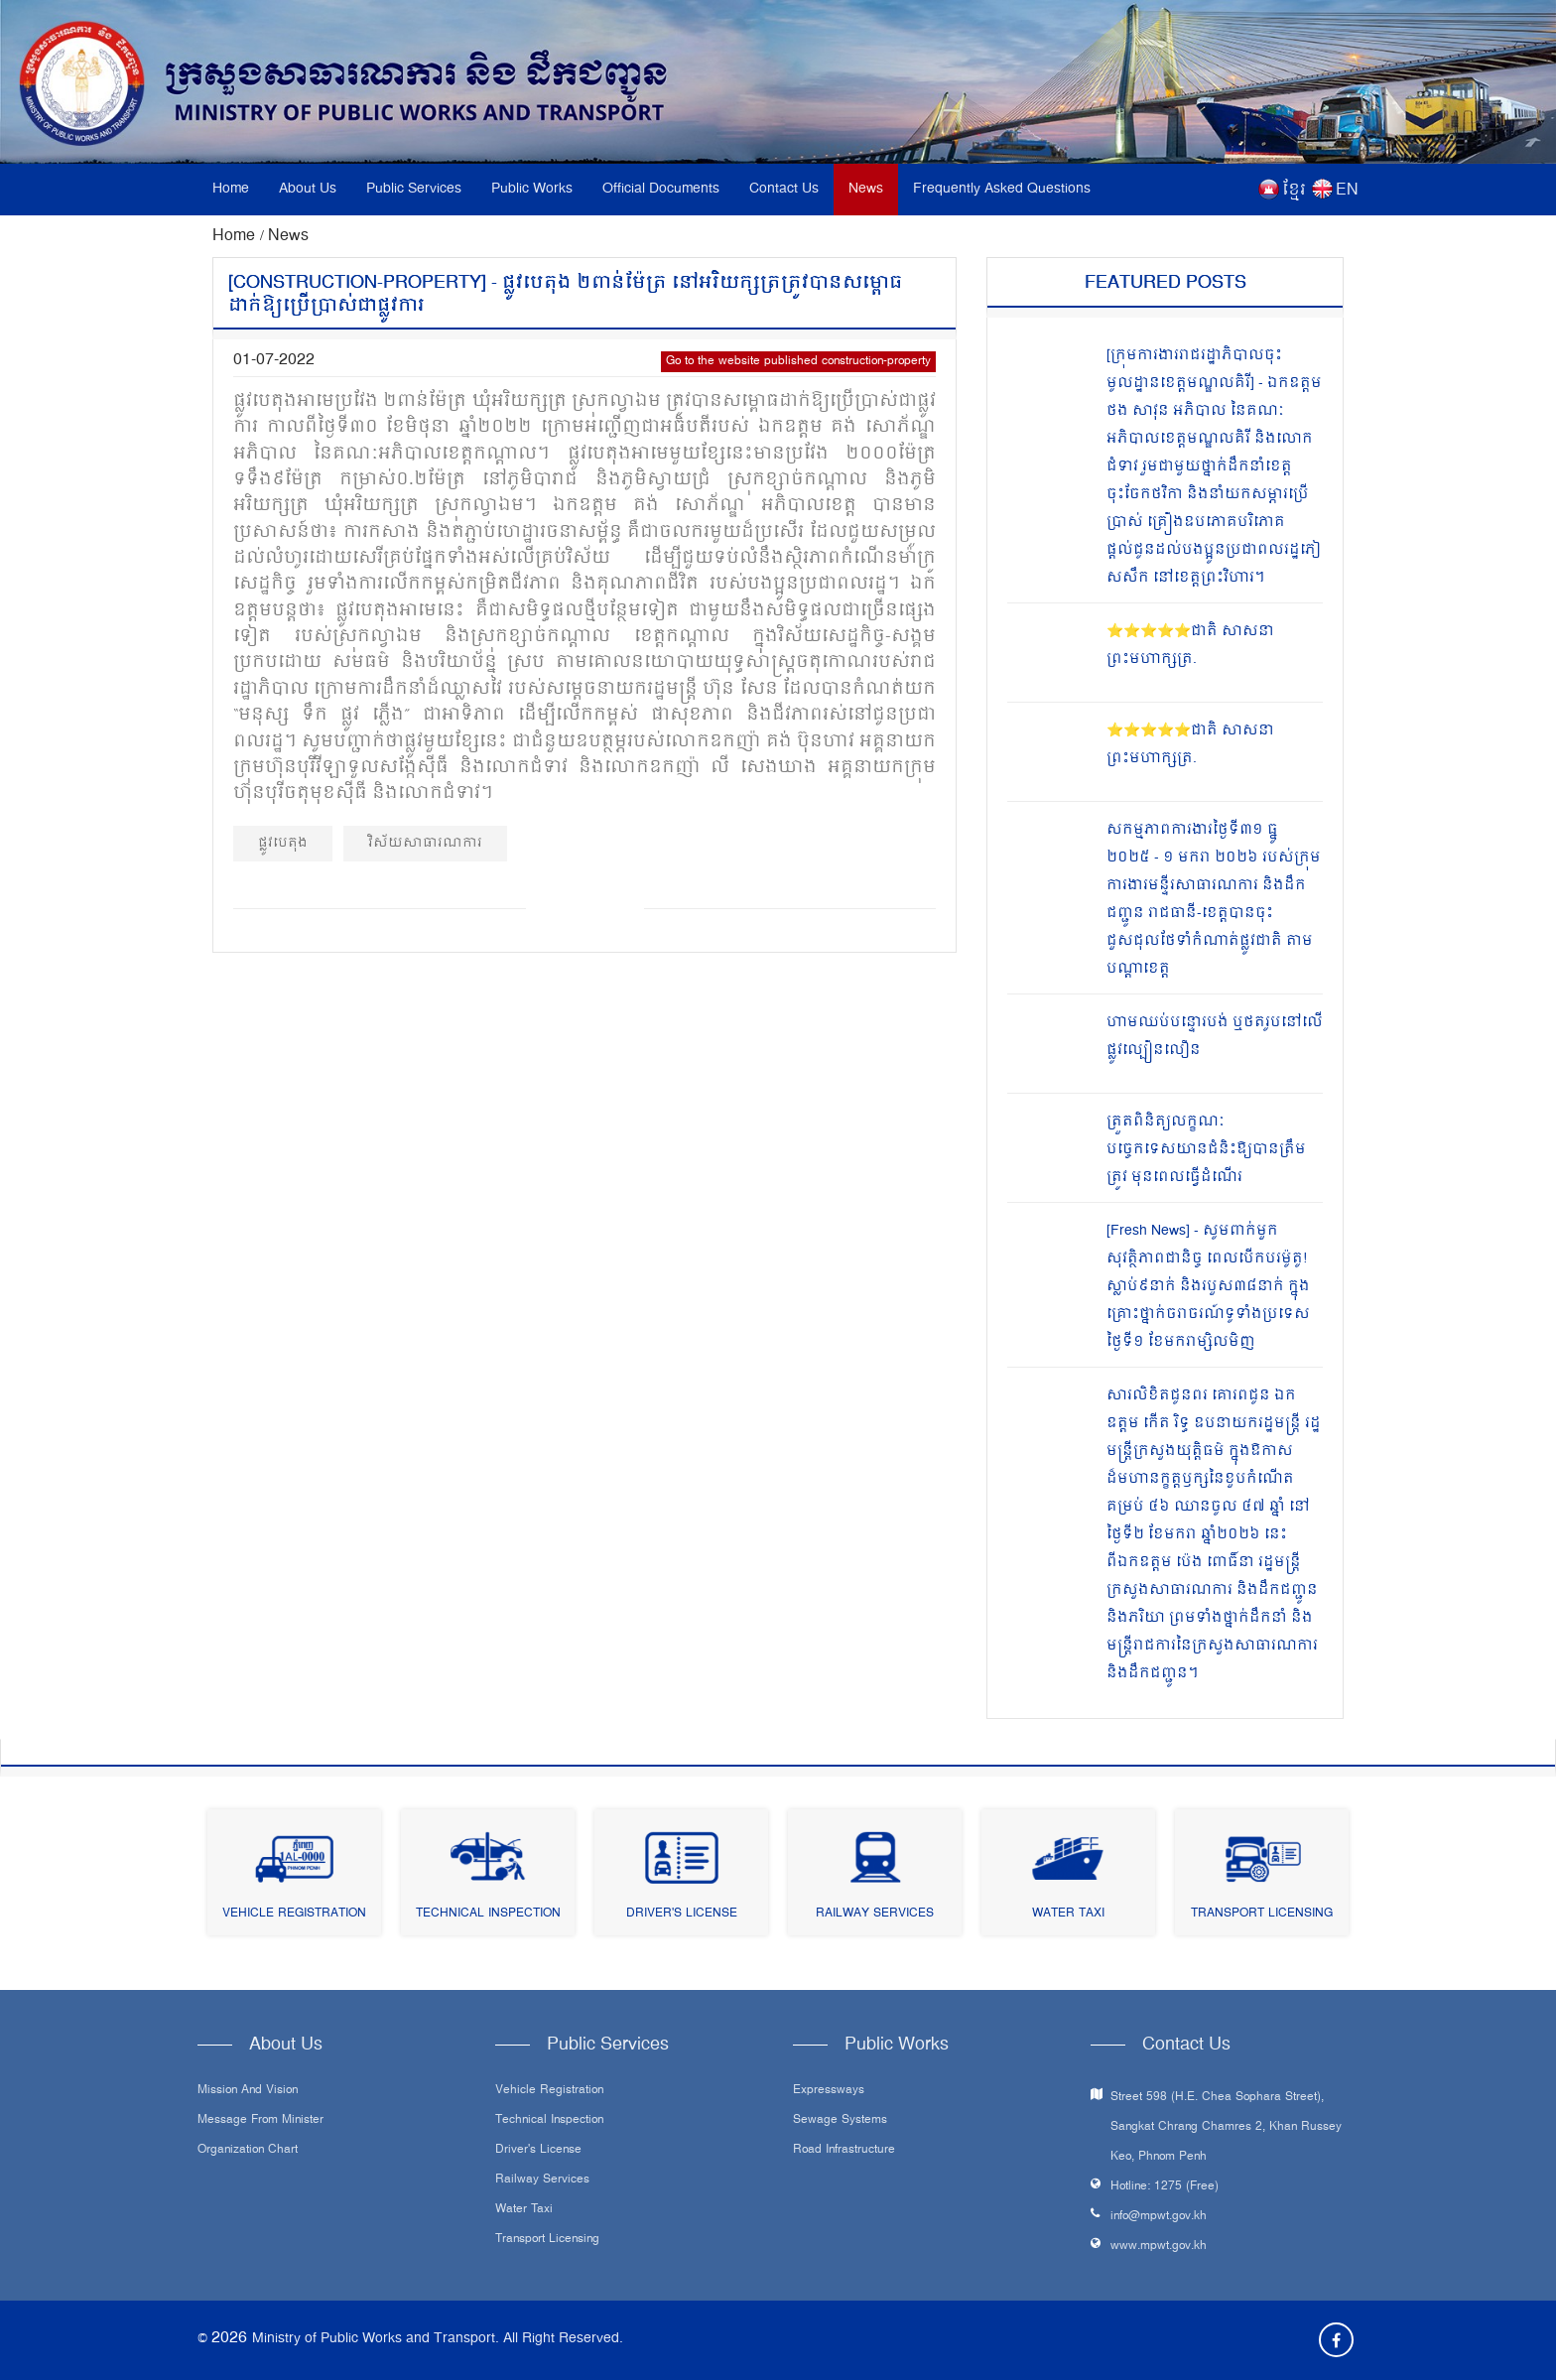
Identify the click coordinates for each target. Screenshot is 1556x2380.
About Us (307, 189)
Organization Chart (247, 2151)
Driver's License (681, 1914)
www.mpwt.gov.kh (1158, 2246)
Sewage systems (840, 2121)
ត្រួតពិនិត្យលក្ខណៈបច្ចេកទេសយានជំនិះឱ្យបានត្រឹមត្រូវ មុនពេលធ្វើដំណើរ (1206, 1150)
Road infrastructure (844, 2151)
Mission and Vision (247, 2091)
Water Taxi (1068, 1914)
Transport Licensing (1262, 1914)
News (865, 189)
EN (1347, 190)
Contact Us (784, 189)
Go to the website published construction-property (798, 361)
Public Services (413, 189)
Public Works (532, 189)
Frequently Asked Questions (1002, 189)
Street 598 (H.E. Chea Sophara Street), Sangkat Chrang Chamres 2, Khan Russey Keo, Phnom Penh (1226, 2127)
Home (230, 189)
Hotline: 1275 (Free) (1164, 2187)
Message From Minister (260, 2121)
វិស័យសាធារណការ (425, 843)
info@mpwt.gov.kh (1158, 2216)
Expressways (828, 2091)
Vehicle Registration (294, 1914)
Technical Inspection (488, 1914)
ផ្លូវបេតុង (283, 843)
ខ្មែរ (1294, 190)
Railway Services (875, 1914)
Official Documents (660, 189)
